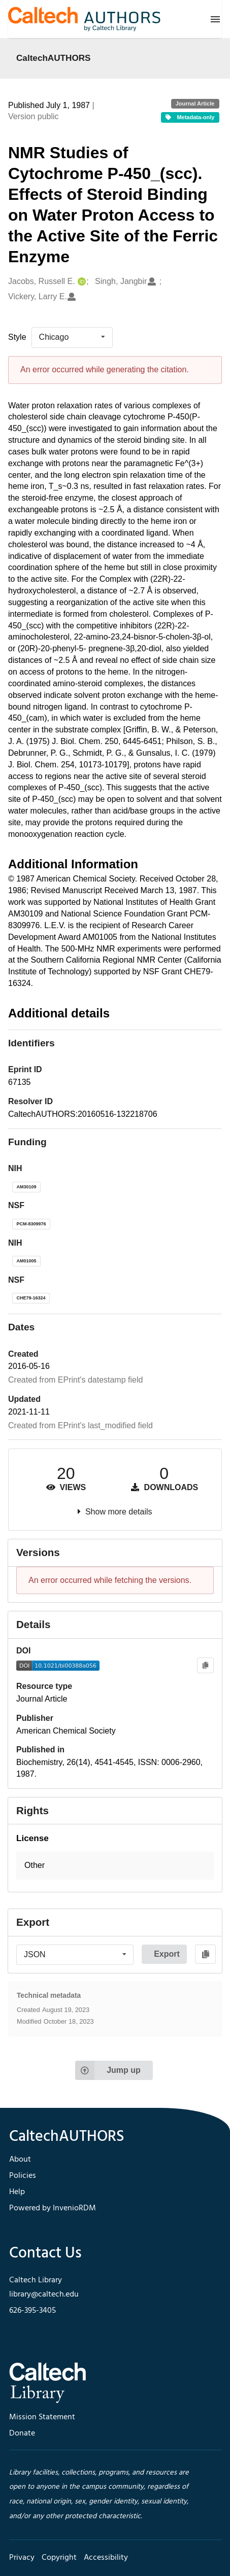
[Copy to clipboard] (205, 1665)
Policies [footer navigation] (22, 2175)
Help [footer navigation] (17, 2192)
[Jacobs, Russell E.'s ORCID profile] (80, 282)
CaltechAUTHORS (53, 58)
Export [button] (167, 1954)
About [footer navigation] (20, 2159)
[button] (115, 1866)
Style (17, 337)
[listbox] (72, 337)
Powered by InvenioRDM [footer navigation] (52, 2208)
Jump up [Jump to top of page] (108, 2070)
